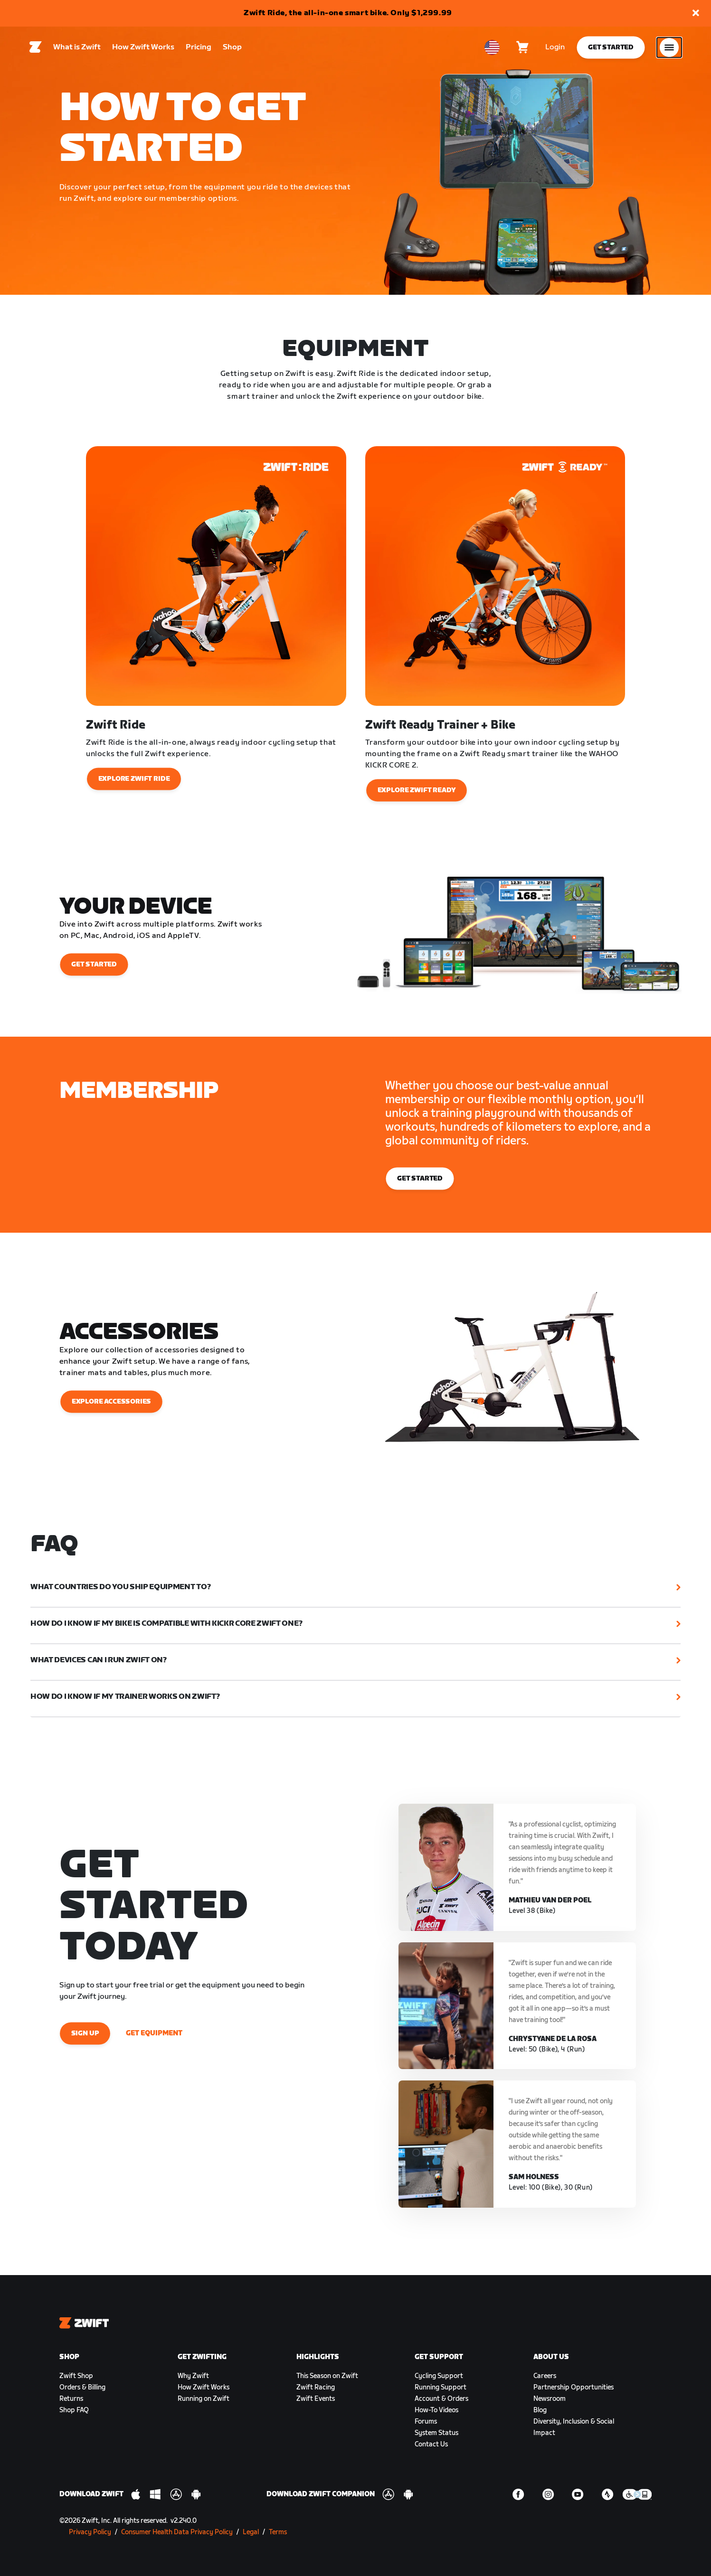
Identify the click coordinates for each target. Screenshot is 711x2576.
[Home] (35, 48)
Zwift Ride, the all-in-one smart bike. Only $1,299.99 (348, 13)
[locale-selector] (492, 48)
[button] (696, 14)
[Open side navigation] (669, 48)
